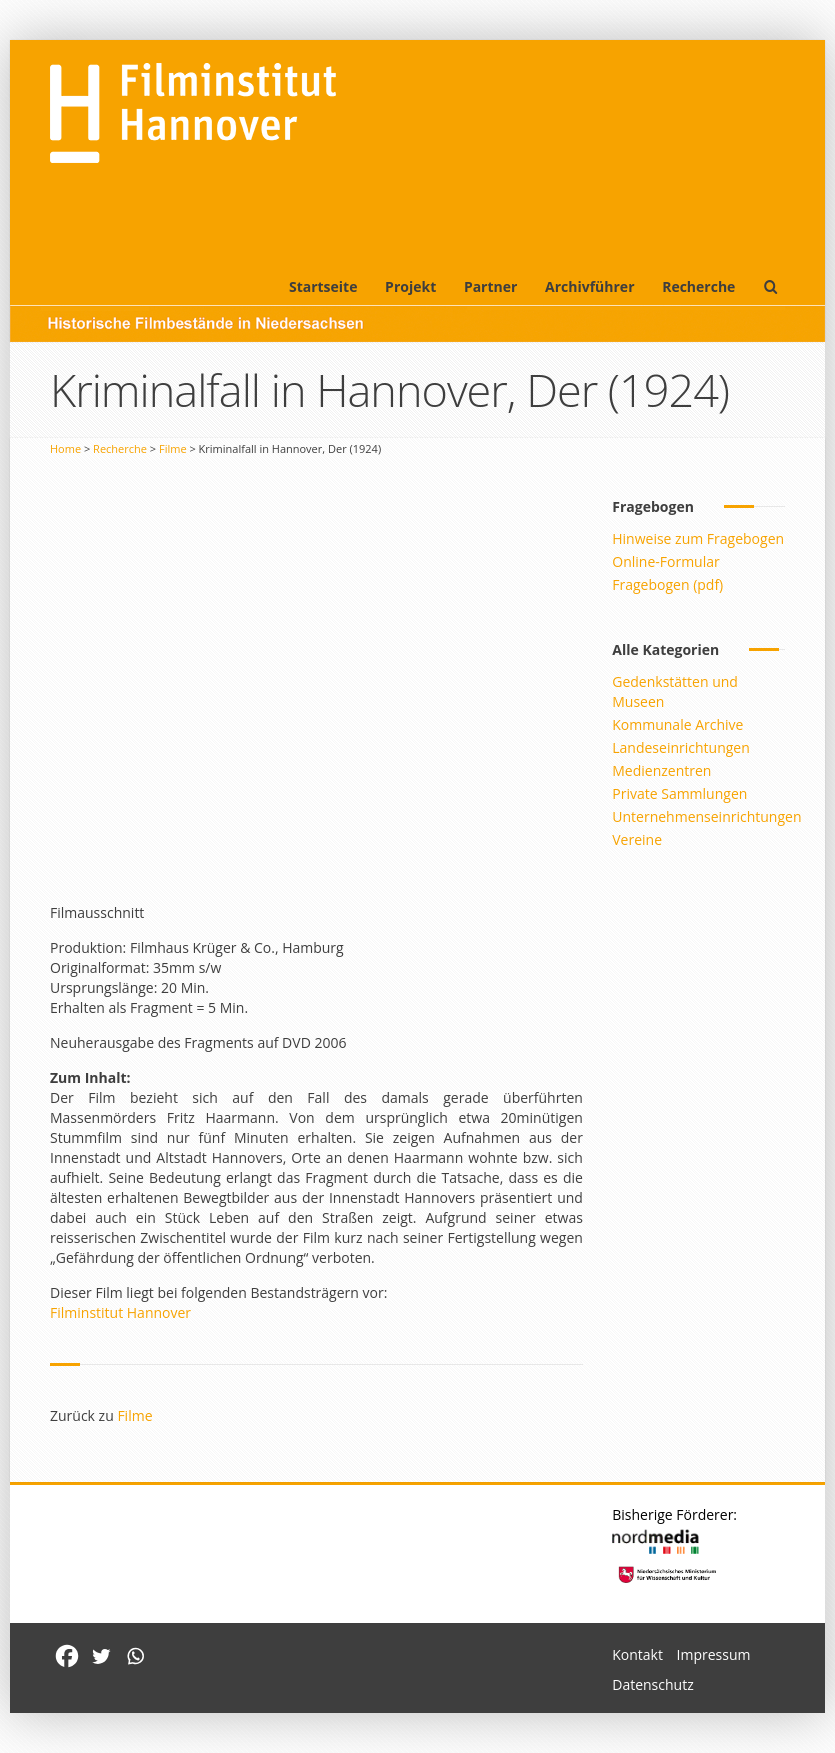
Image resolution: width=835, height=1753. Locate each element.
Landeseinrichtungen (681, 747)
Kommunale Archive (677, 724)
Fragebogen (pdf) (667, 584)
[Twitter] (101, 1656)
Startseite (323, 286)
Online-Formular (665, 561)
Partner (491, 286)
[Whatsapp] (135, 1656)
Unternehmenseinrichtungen (706, 816)
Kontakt (637, 1654)
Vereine (637, 839)
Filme (173, 448)
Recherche (698, 286)
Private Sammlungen (679, 793)
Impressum (714, 1654)
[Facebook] (67, 1656)
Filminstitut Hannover (120, 1312)
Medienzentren (661, 770)
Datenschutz (652, 1684)
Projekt (410, 286)
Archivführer (589, 286)
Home (65, 448)
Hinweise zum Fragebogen (698, 538)
